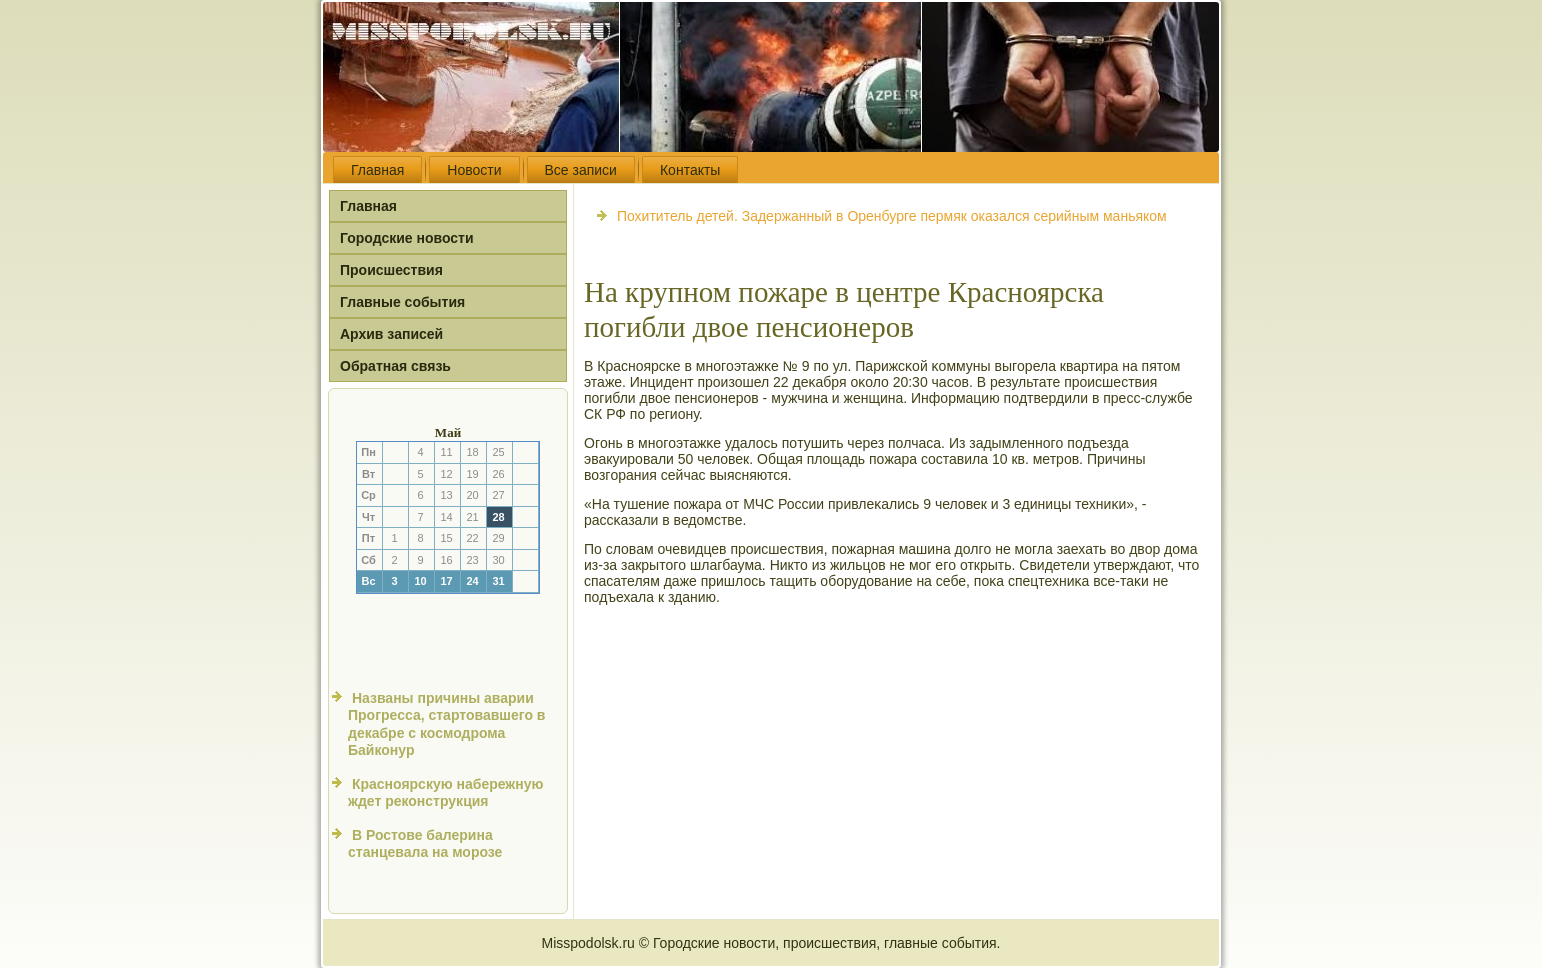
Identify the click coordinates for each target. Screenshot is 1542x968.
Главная (377, 170)
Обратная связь (395, 366)
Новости (474, 170)
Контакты (690, 170)
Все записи (581, 170)
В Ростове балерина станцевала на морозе (425, 844)
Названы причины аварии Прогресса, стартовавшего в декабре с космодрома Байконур (446, 724)
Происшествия (391, 270)
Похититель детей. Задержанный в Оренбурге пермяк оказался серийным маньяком (892, 216)
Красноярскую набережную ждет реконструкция (445, 793)
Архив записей (391, 334)
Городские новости (407, 238)
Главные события (402, 302)
